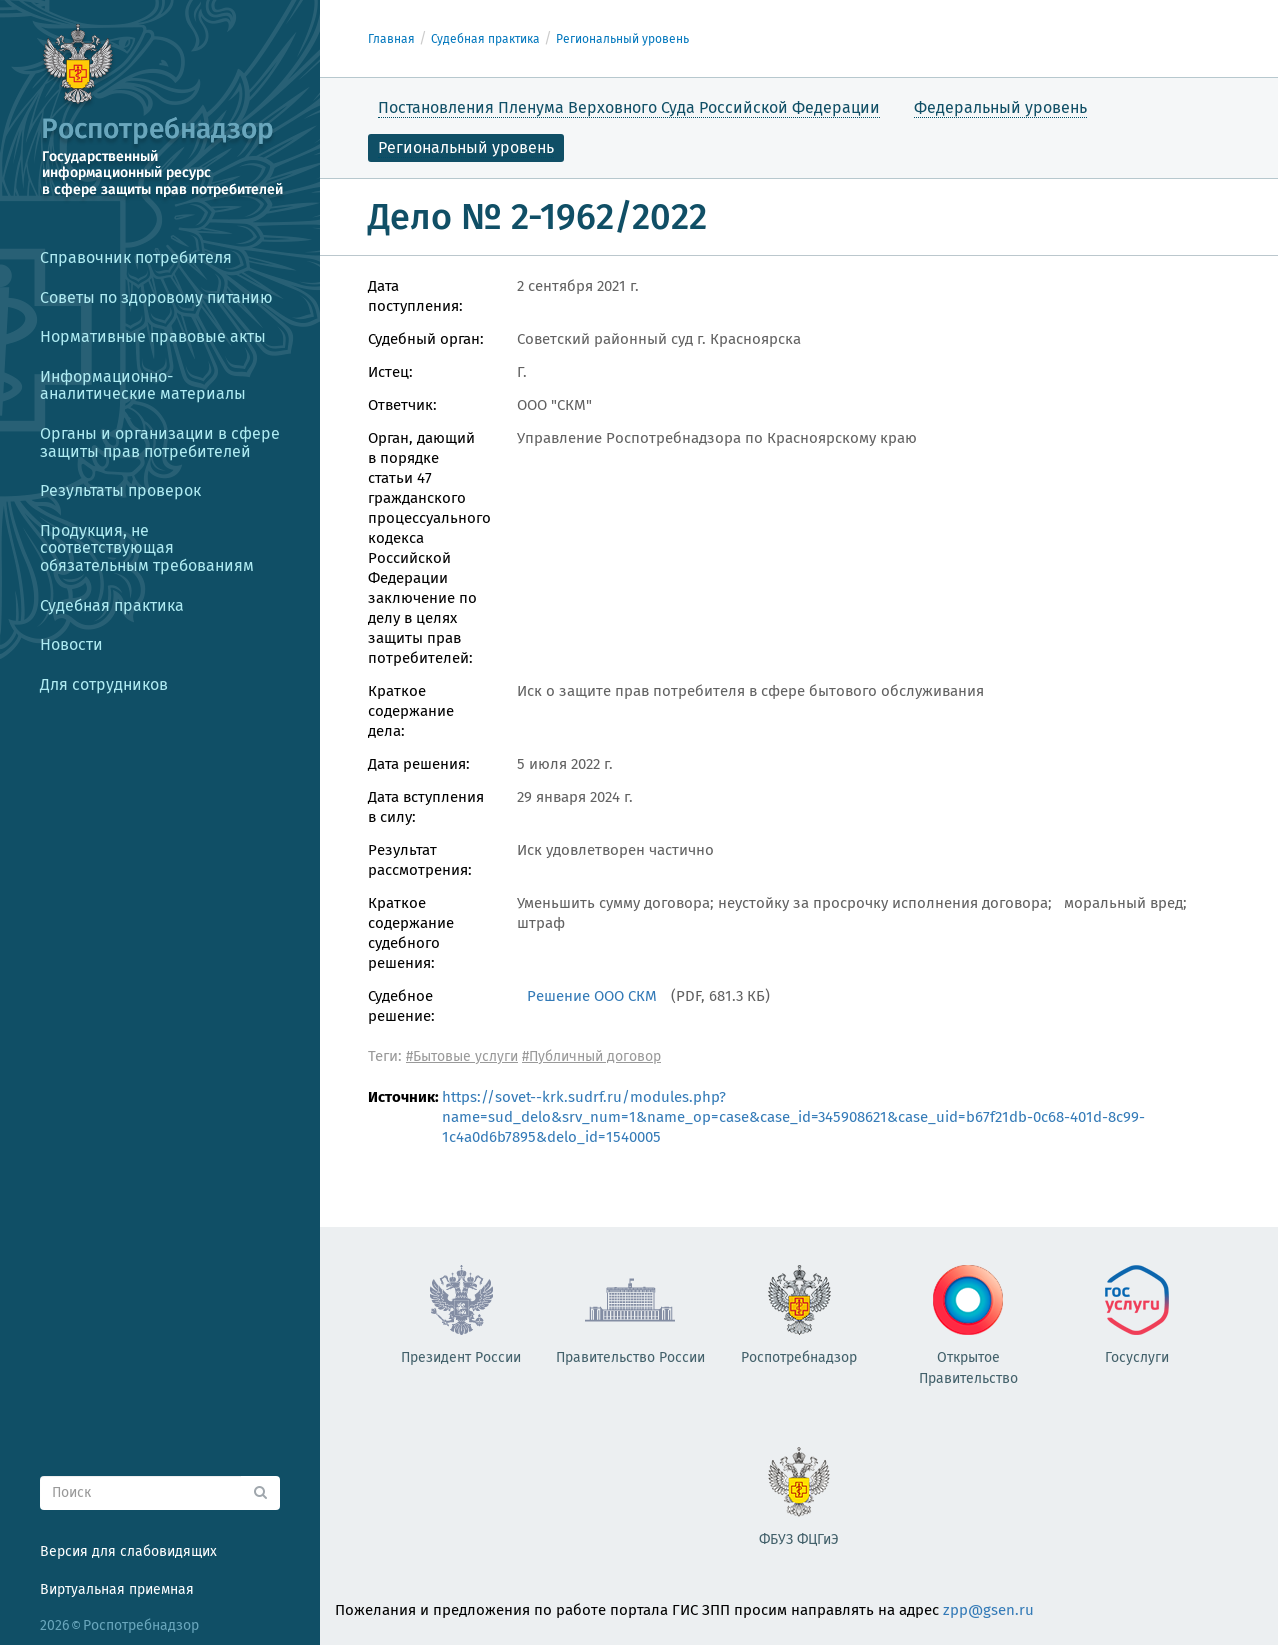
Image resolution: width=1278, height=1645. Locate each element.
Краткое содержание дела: (411, 711)
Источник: (397, 1097)
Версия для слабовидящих (128, 1551)
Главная (391, 39)
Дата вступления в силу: (426, 807)
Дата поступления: (415, 296)
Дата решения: (419, 764)
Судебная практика (485, 39)
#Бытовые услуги (462, 1056)
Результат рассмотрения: (420, 860)
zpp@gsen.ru (988, 1610)
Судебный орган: (426, 339)
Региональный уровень (622, 39)
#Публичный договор (591, 1056)
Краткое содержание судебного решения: (411, 933)
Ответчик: (402, 405)
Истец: (390, 372)
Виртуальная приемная (117, 1589)
